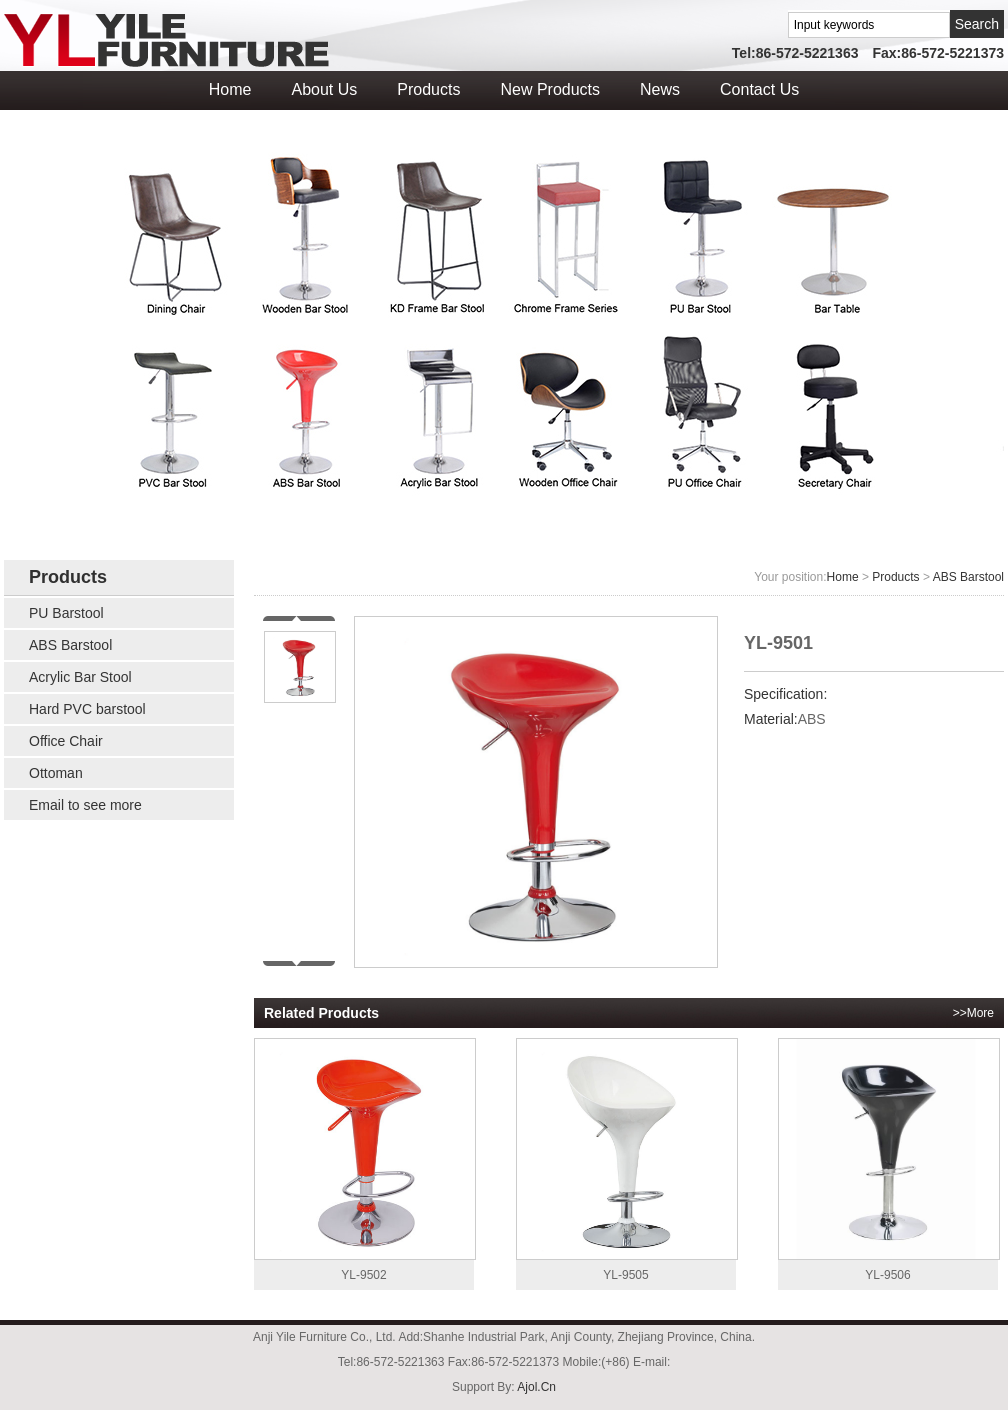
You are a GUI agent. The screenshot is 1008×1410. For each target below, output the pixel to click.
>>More (973, 1013)
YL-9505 (626, 1160)
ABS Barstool (70, 645)
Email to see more (85, 805)
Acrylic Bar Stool (80, 677)
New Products (550, 89)
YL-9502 (364, 1160)
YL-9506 (888, 1160)
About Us (324, 89)
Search (977, 24)
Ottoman (56, 773)
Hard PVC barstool (87, 709)
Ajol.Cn (536, 1387)
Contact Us (759, 89)
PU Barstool (66, 613)
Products (428, 89)
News (660, 89)
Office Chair (66, 741)
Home (230, 89)
